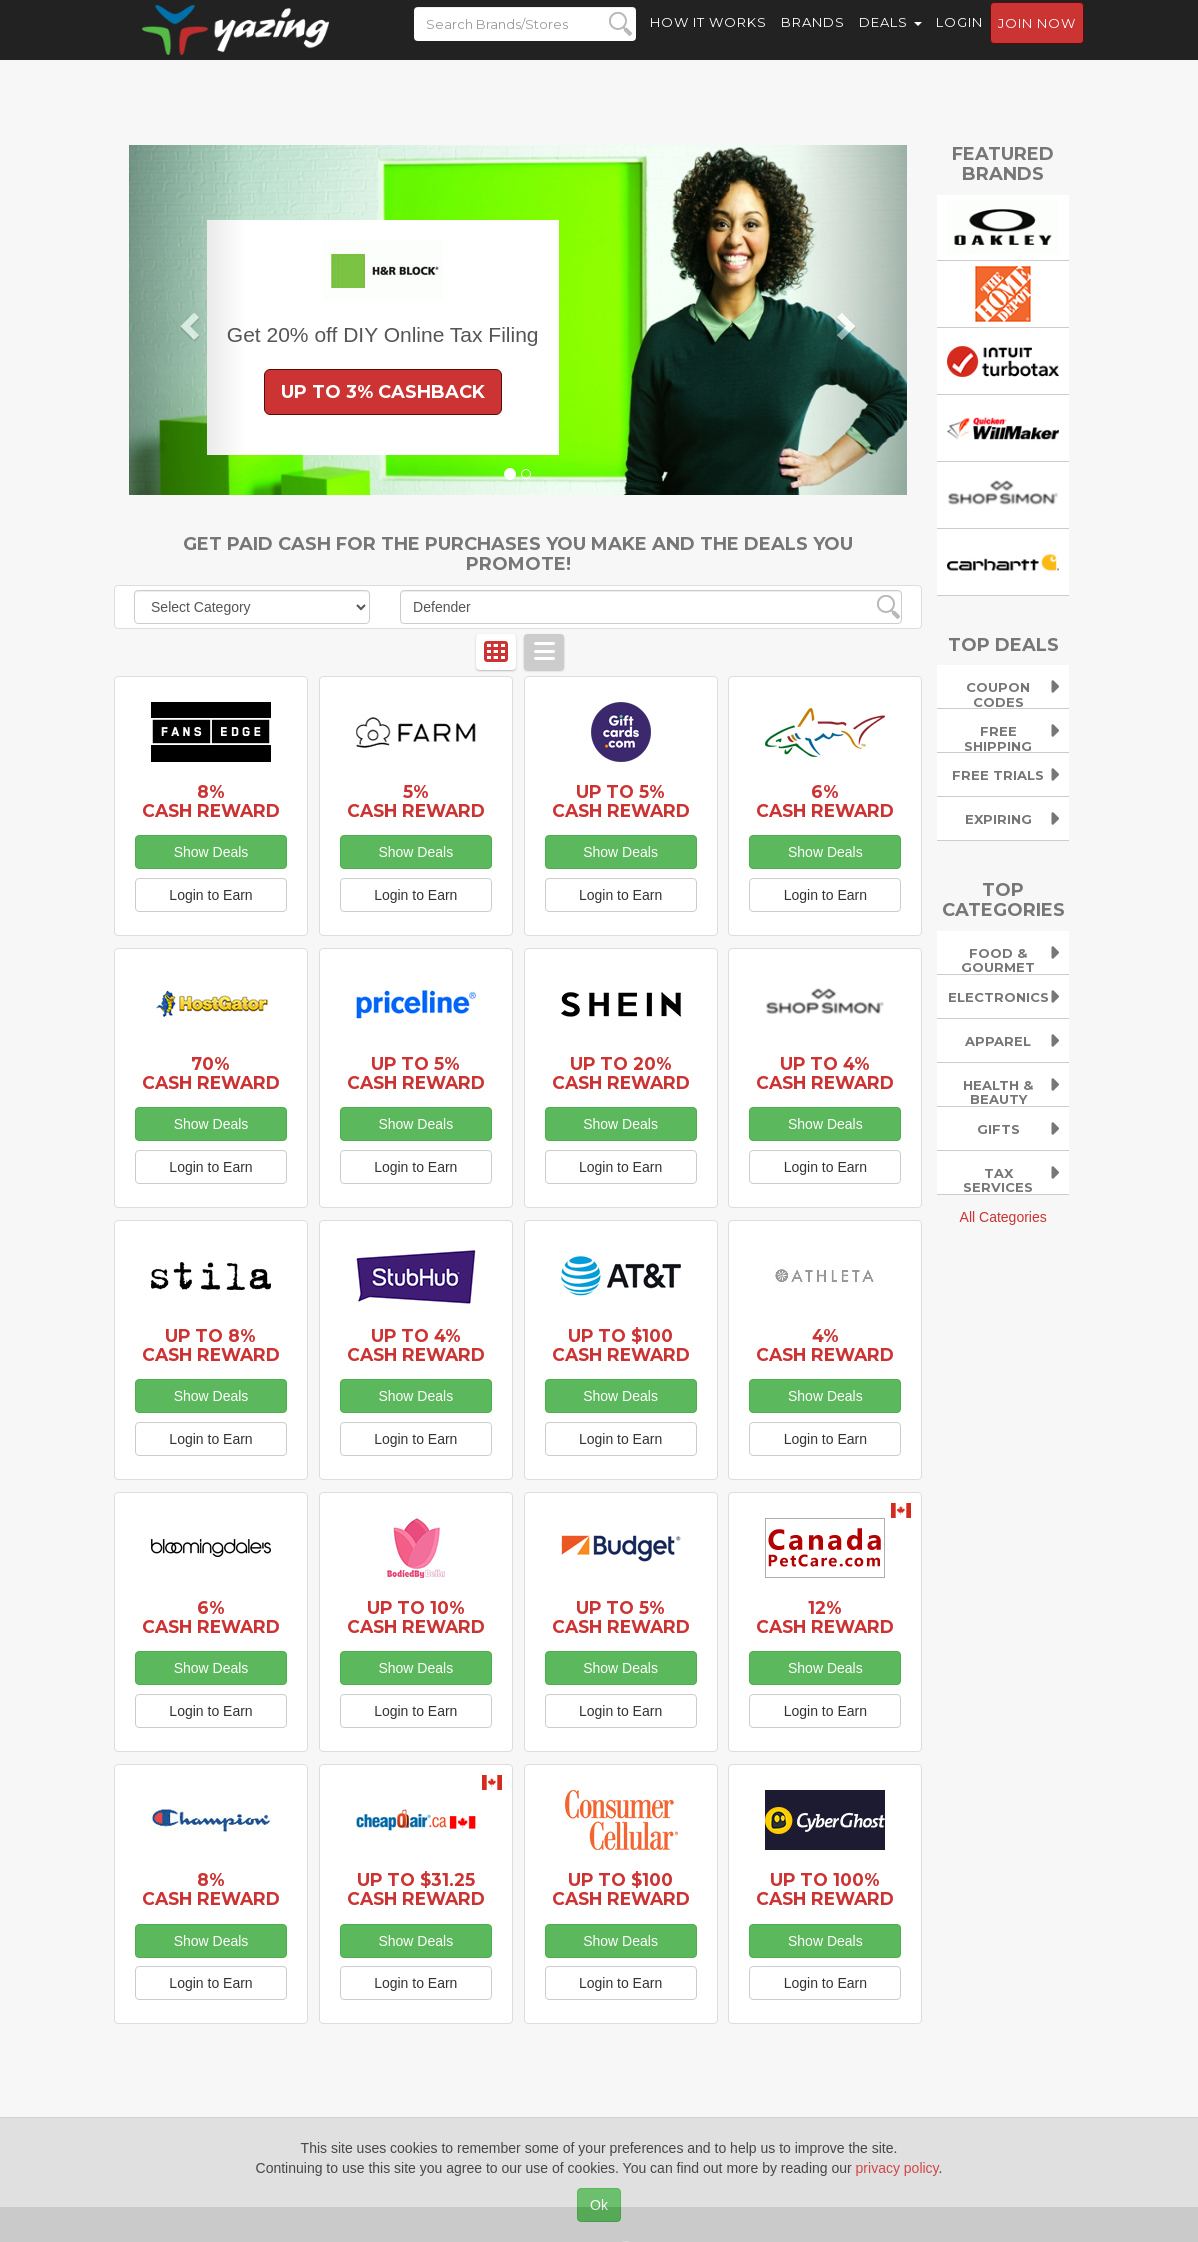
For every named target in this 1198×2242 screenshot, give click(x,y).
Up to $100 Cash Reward (621, 1345)
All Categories (1003, 1217)
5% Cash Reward (416, 801)
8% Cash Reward (211, 801)
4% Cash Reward (825, 1345)
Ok (599, 2205)
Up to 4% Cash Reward (825, 1073)
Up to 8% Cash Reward (211, 1345)
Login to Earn (210, 895)
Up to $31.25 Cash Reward (416, 1889)
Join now (1037, 41)
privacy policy (897, 2168)
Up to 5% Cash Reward (621, 801)
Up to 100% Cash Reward (825, 1889)
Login (959, 40)
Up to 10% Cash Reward (416, 1617)
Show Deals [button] (211, 852)
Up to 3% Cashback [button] (383, 392)
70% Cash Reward (211, 1073)
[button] (187, 320)
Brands (813, 40)
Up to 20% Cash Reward (621, 1073)
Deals (890, 40)
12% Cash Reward (825, 1617)
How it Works (708, 40)
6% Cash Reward (825, 801)
